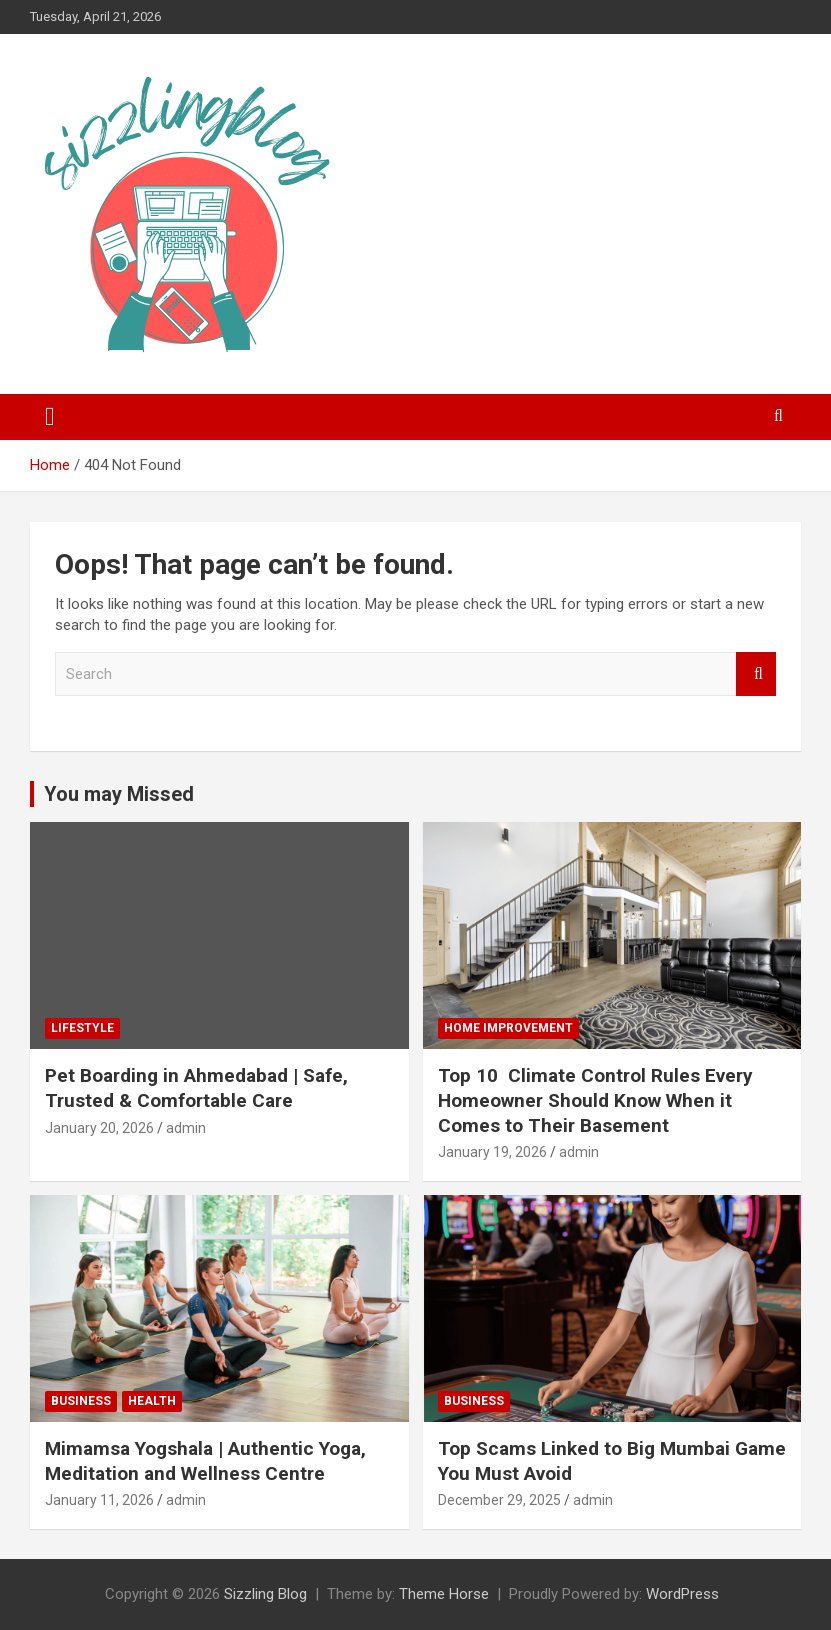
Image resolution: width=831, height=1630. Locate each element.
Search (756, 674)
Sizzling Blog (265, 1594)
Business (81, 1401)
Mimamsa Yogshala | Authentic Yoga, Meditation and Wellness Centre (205, 1461)
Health (152, 1401)
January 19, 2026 (492, 1152)
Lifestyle (82, 1028)
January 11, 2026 (99, 1500)
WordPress (682, 1594)
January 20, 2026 (99, 1128)
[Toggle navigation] (50, 417)
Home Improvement (508, 1028)
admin (186, 1128)
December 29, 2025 (499, 1500)
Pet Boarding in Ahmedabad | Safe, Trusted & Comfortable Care (196, 1088)
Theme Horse (444, 1594)
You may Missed (119, 794)
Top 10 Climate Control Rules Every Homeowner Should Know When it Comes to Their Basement (595, 1100)
